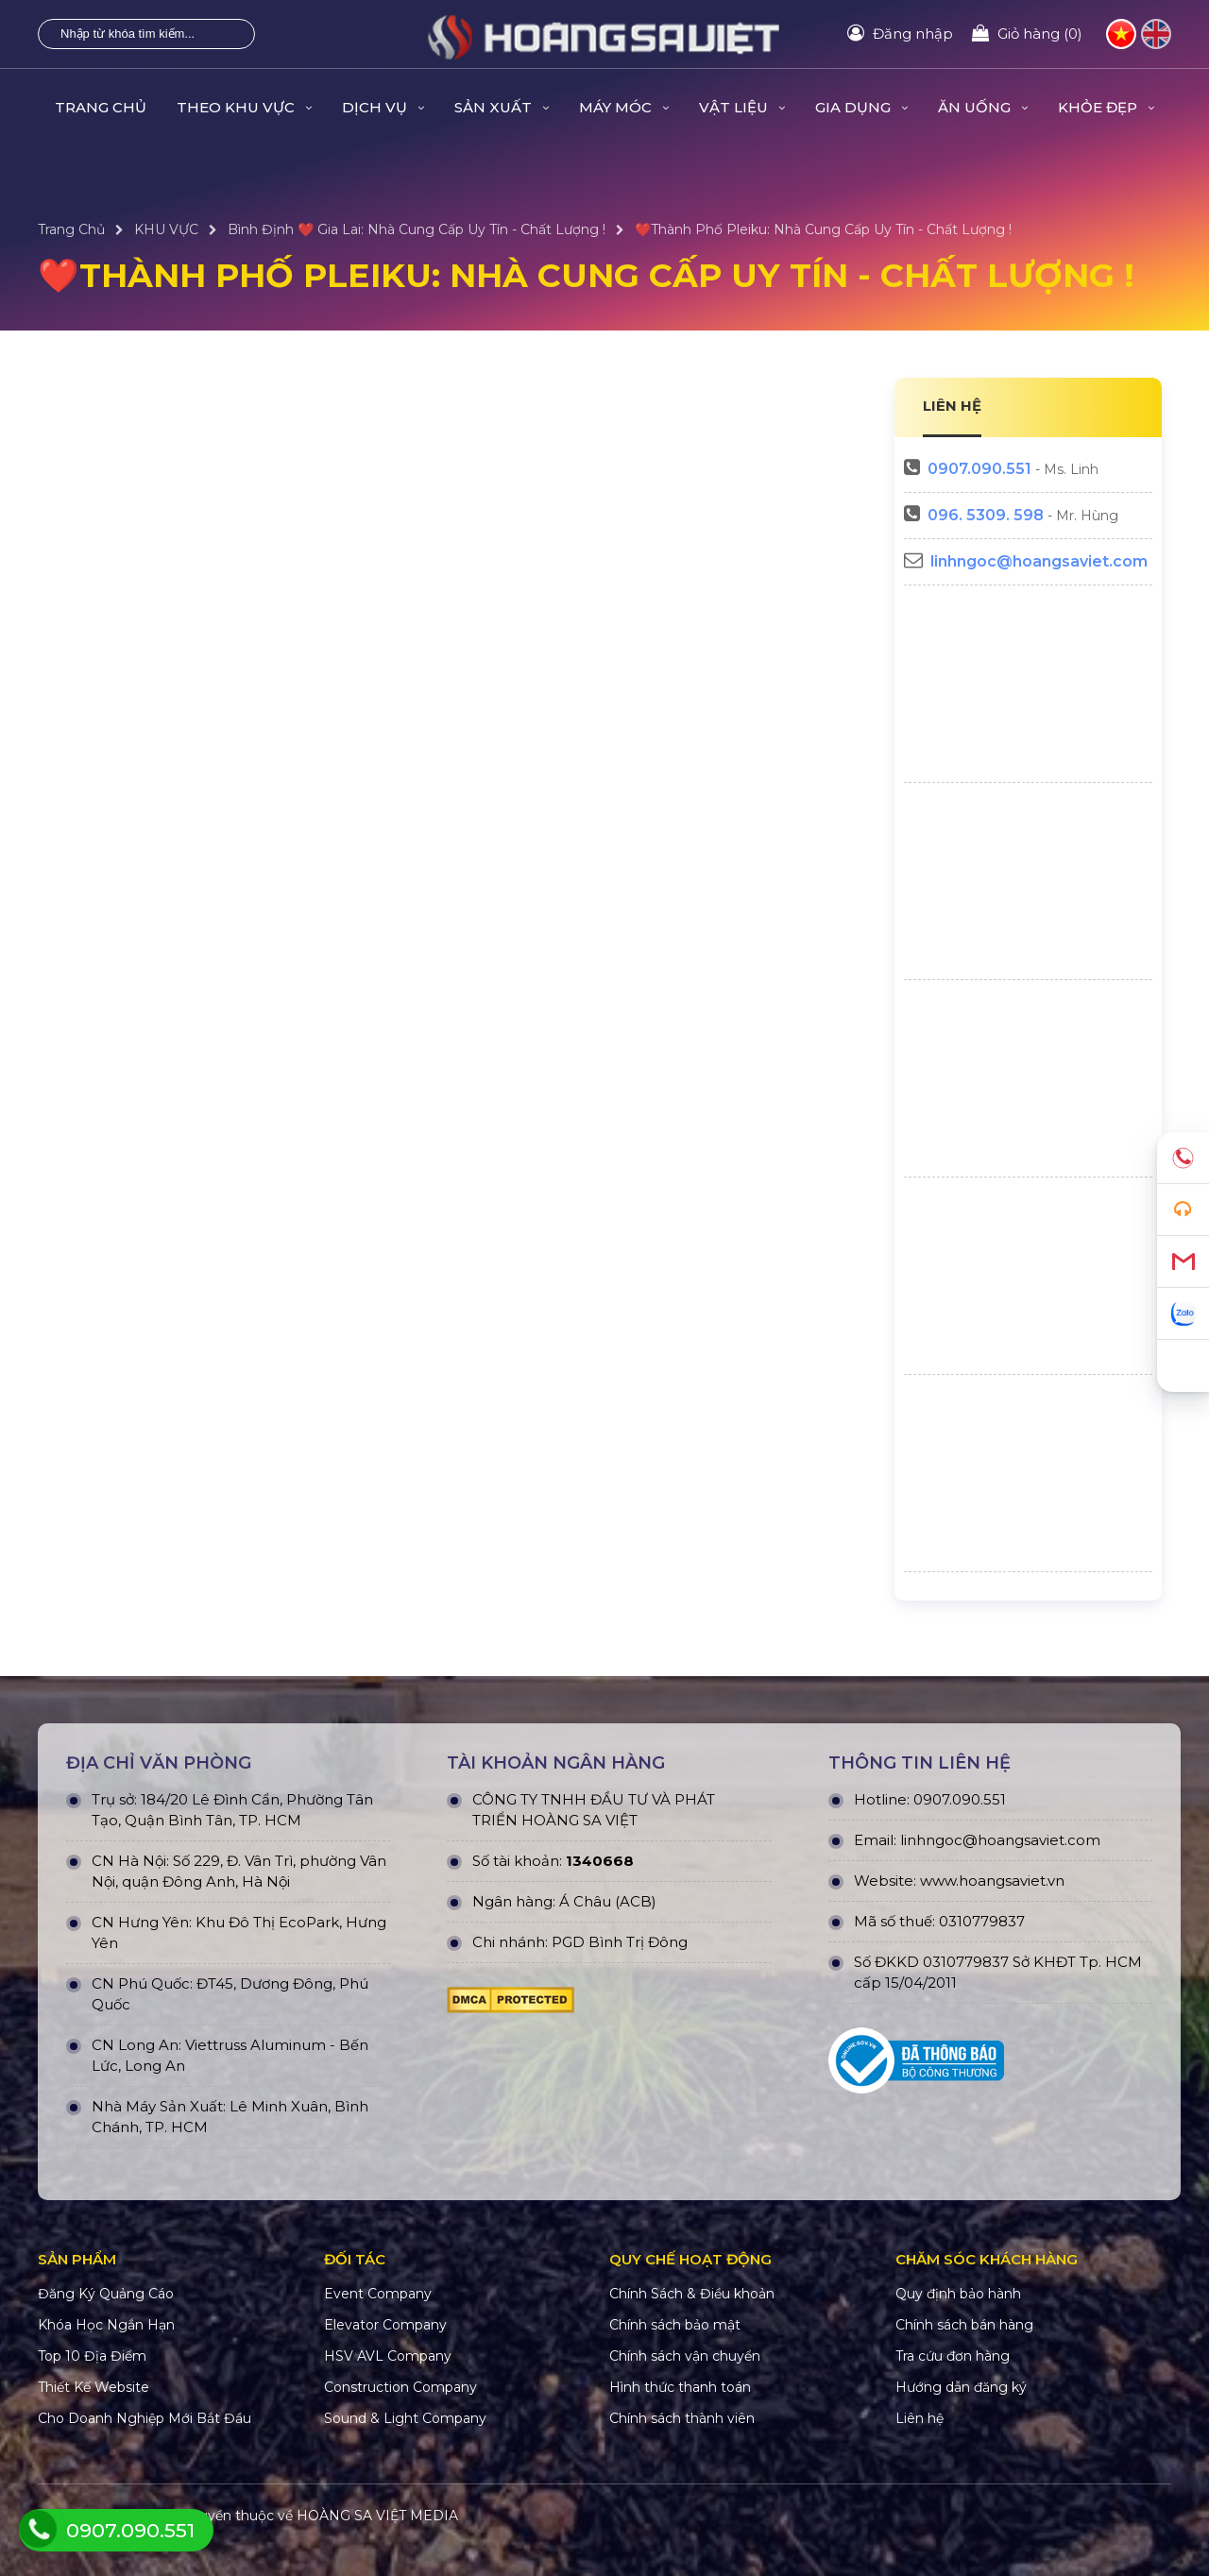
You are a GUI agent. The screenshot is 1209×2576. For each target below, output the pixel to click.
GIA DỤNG (861, 107)
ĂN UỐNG (983, 107)
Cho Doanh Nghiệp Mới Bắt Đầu (144, 2418)
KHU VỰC (166, 229)
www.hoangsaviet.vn (992, 1881)
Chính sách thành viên (682, 2418)
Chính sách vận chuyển (684, 2355)
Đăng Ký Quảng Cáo (106, 2293)
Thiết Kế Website (93, 2387)
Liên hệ (919, 2418)
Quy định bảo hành (958, 2293)
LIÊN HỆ (952, 406)
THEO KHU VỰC (244, 107)
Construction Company (400, 2387)
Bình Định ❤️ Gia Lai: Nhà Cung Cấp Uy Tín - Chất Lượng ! (416, 229)
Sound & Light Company (405, 2418)
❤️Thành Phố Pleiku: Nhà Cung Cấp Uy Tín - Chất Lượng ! (823, 229)
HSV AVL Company (387, 2355)
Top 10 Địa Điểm (92, 2355)
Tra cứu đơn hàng (952, 2355)
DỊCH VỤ (383, 107)
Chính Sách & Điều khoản (692, 2293)
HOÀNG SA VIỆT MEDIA (377, 2515)
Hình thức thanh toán (680, 2387)
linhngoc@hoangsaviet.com (1039, 561)
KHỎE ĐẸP (1106, 107)
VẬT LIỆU (742, 107)
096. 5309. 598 (986, 515)
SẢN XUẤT (501, 107)
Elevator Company (385, 2324)
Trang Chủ (100, 107)
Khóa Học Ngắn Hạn (106, 2324)
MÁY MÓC (624, 107)
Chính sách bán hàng (964, 2324)
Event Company (378, 2293)
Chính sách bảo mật (675, 2324)
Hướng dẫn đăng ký (961, 2387)
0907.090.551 (979, 469)
